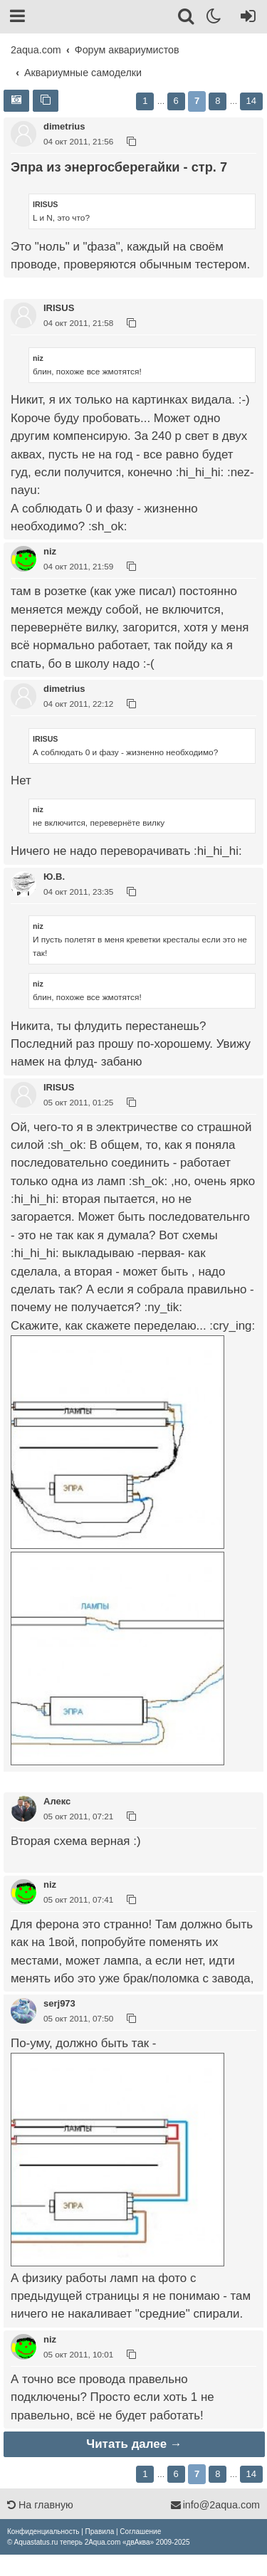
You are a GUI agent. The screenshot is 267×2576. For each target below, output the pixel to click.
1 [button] (144, 100)
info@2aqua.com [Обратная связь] (215, 2505)
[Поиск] (187, 18)
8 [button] (217, 100)
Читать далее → (134, 2444)
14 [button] (251, 100)
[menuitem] (43, 2531)
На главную (40, 2505)
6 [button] (176, 100)
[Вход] (245, 18)
